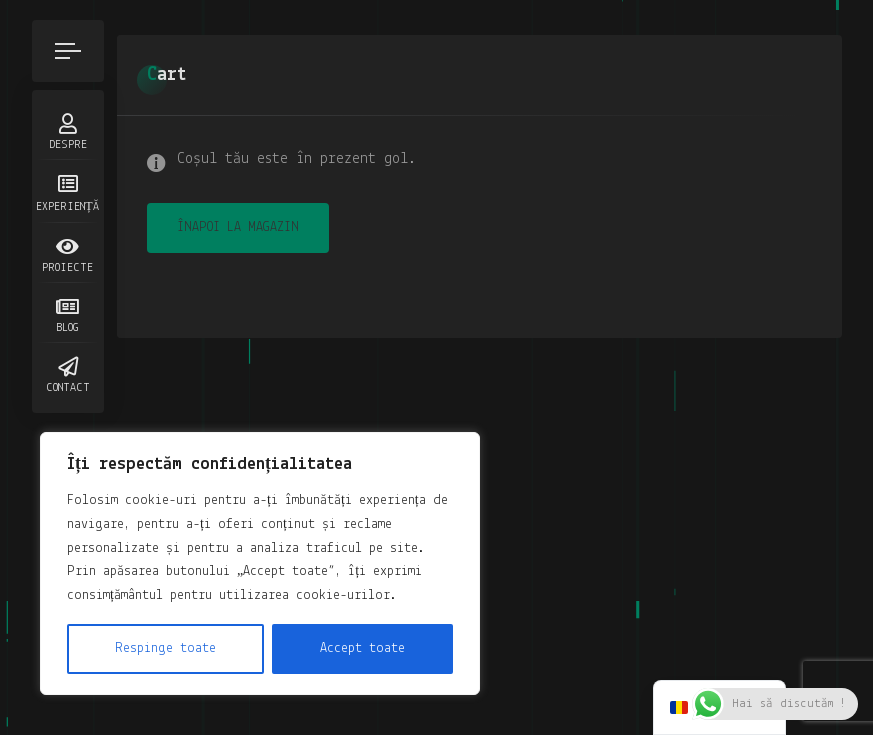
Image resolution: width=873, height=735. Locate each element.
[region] (260, 563)
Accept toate (362, 648)
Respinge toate (165, 648)
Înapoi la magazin (238, 227)
